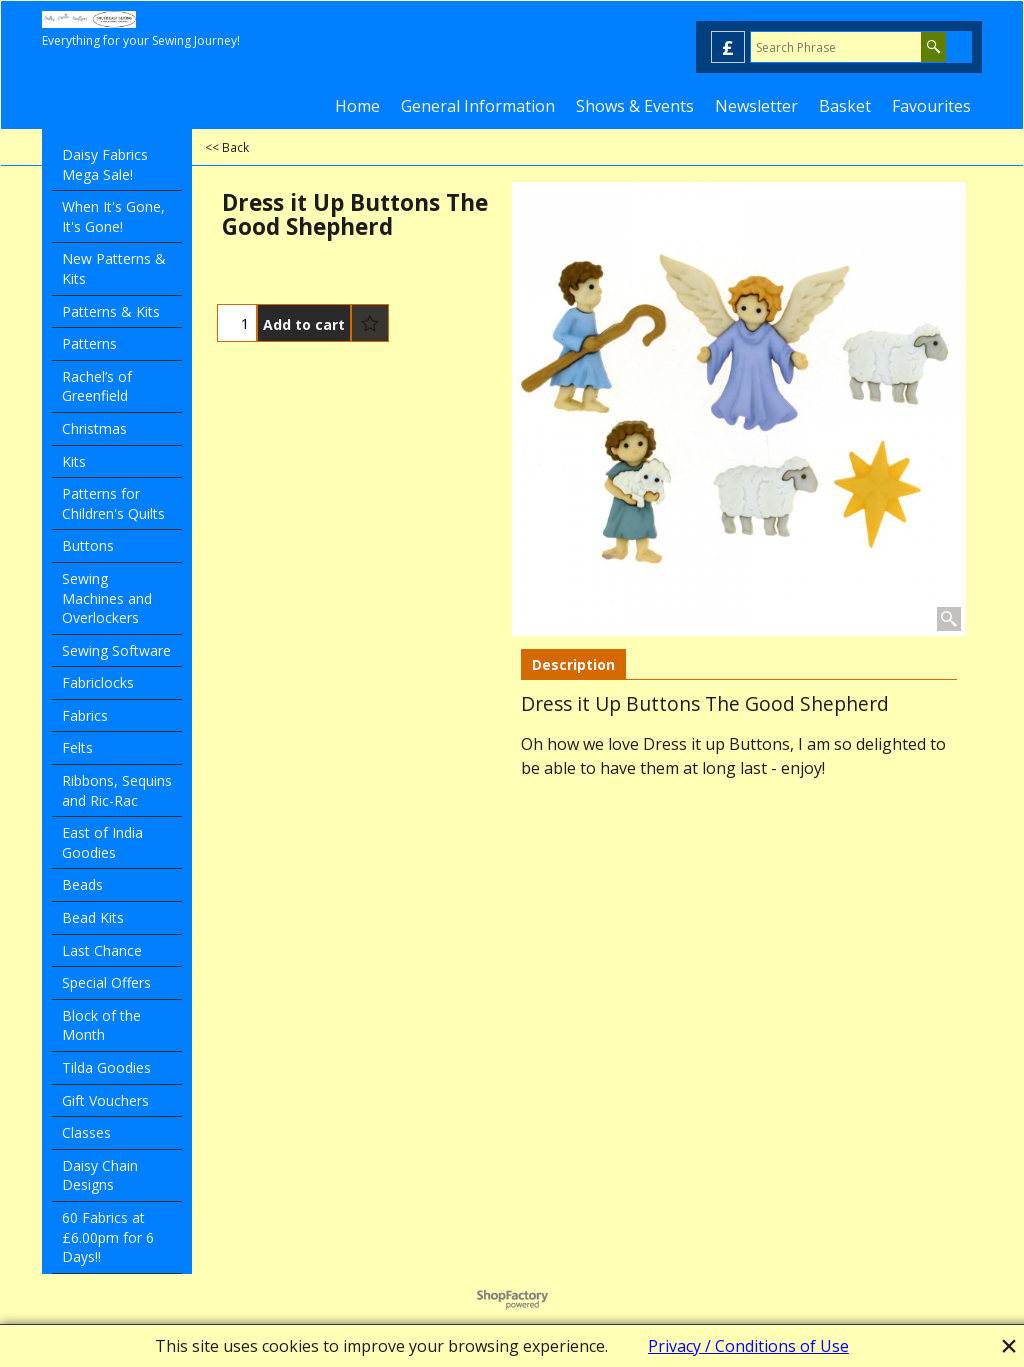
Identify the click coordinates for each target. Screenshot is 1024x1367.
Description (573, 664)
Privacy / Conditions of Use (748, 1346)
